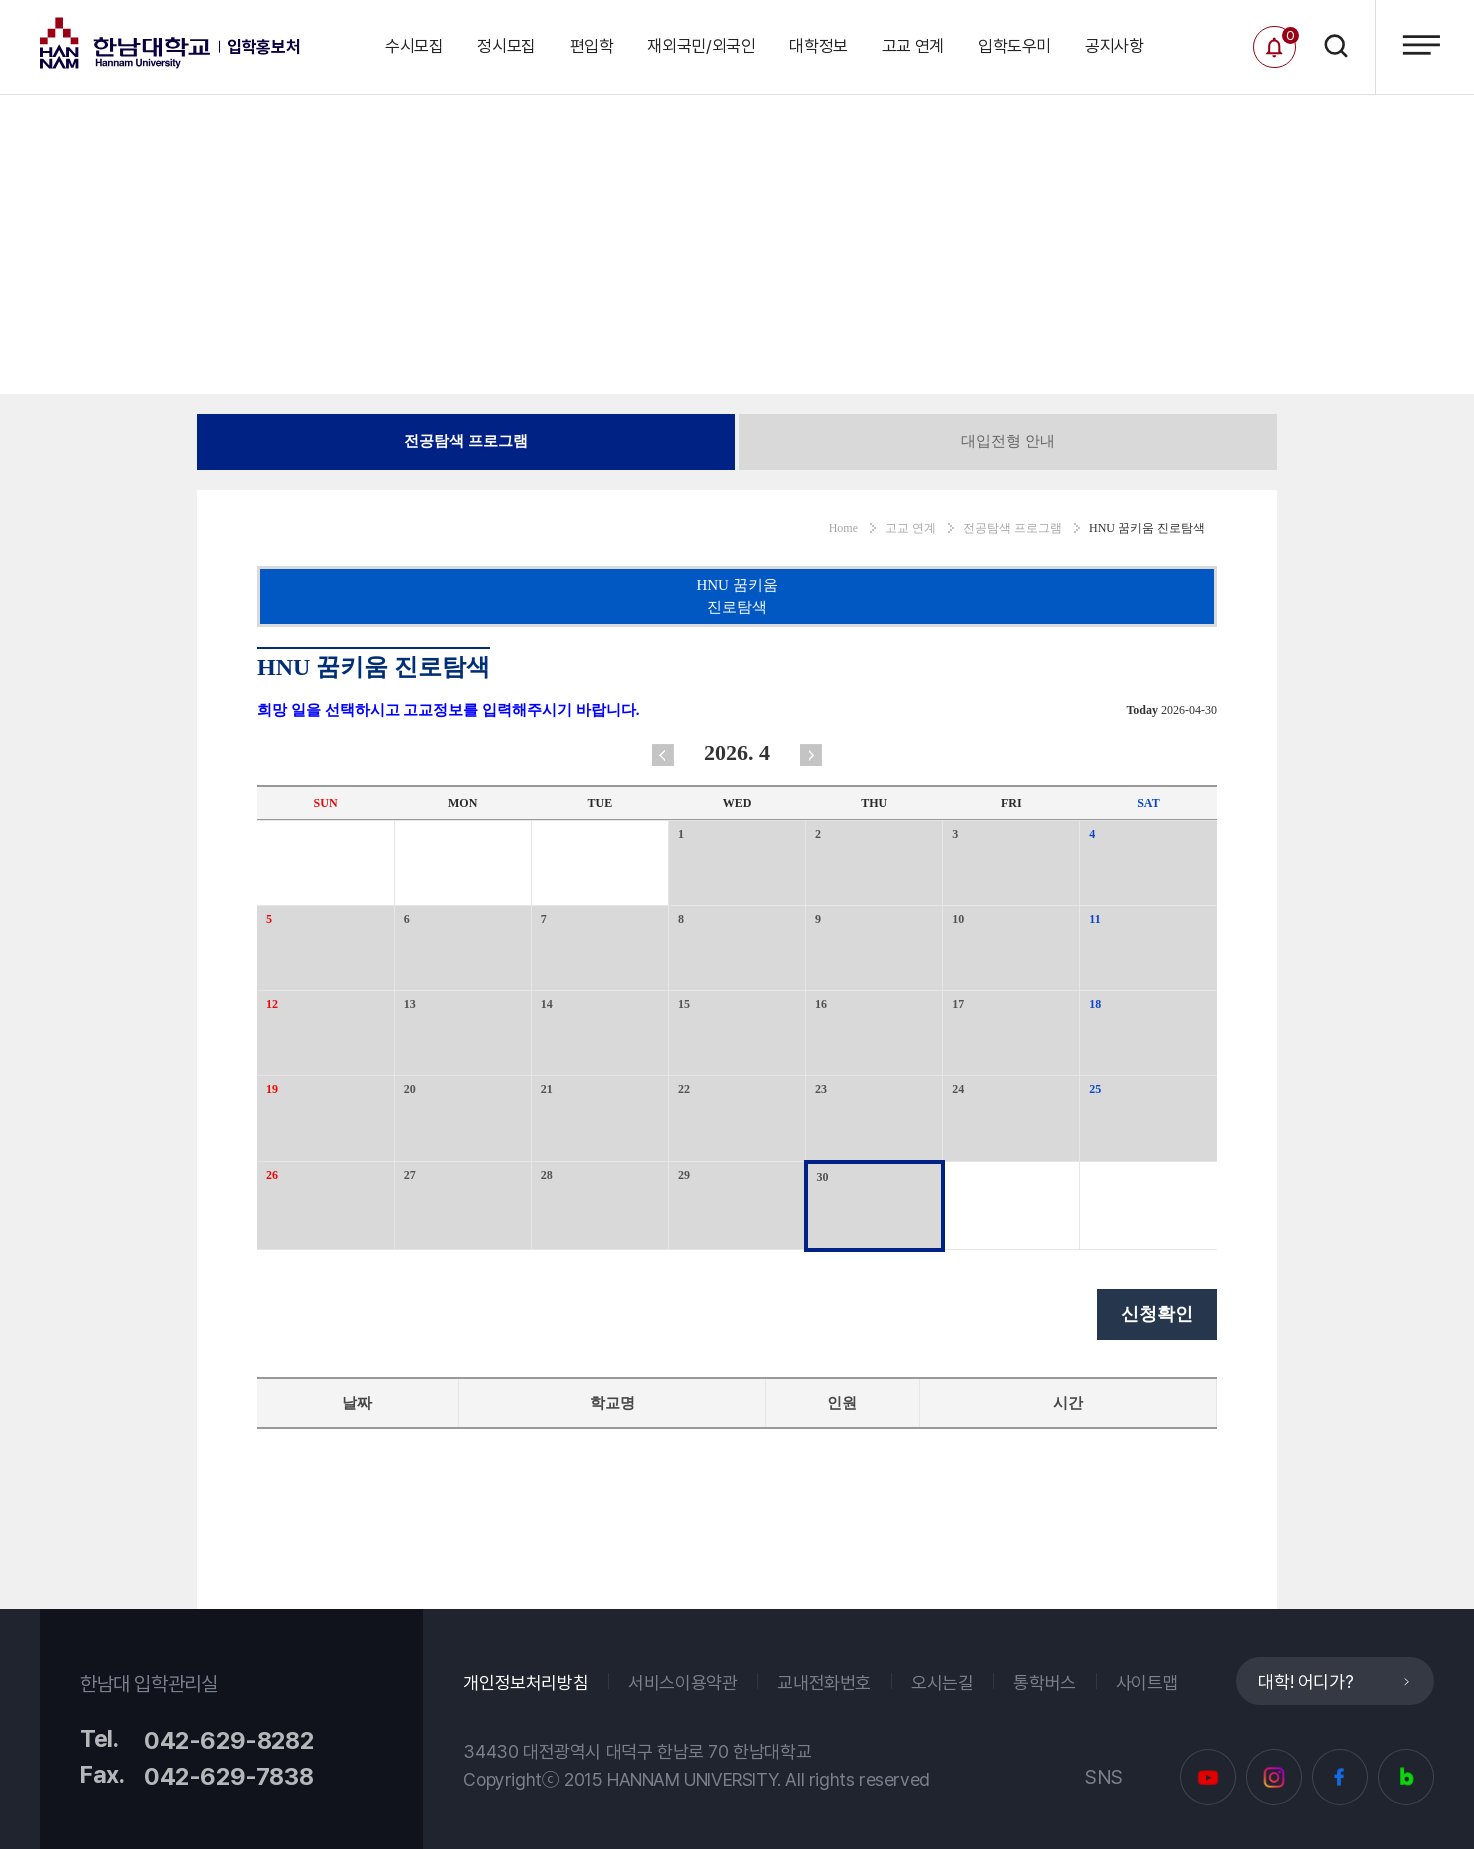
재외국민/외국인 (701, 46)
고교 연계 (913, 46)
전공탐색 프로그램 (466, 441)
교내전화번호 (824, 1682)
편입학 (592, 46)
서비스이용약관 (682, 1682)
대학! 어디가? (1305, 1681)
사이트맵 (1147, 1682)
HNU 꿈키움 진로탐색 (736, 596)
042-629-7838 (228, 1776)
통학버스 (1044, 1682)
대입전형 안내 (1008, 441)
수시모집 (414, 46)
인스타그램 (1274, 1777)
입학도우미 (1014, 46)
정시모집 (506, 46)
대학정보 (818, 46)
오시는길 (942, 1682)
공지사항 (1114, 46)
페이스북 (1340, 1777)
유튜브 (1208, 1777)
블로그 (1406, 1777)
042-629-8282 (228, 1740)
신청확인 (1157, 1314)
